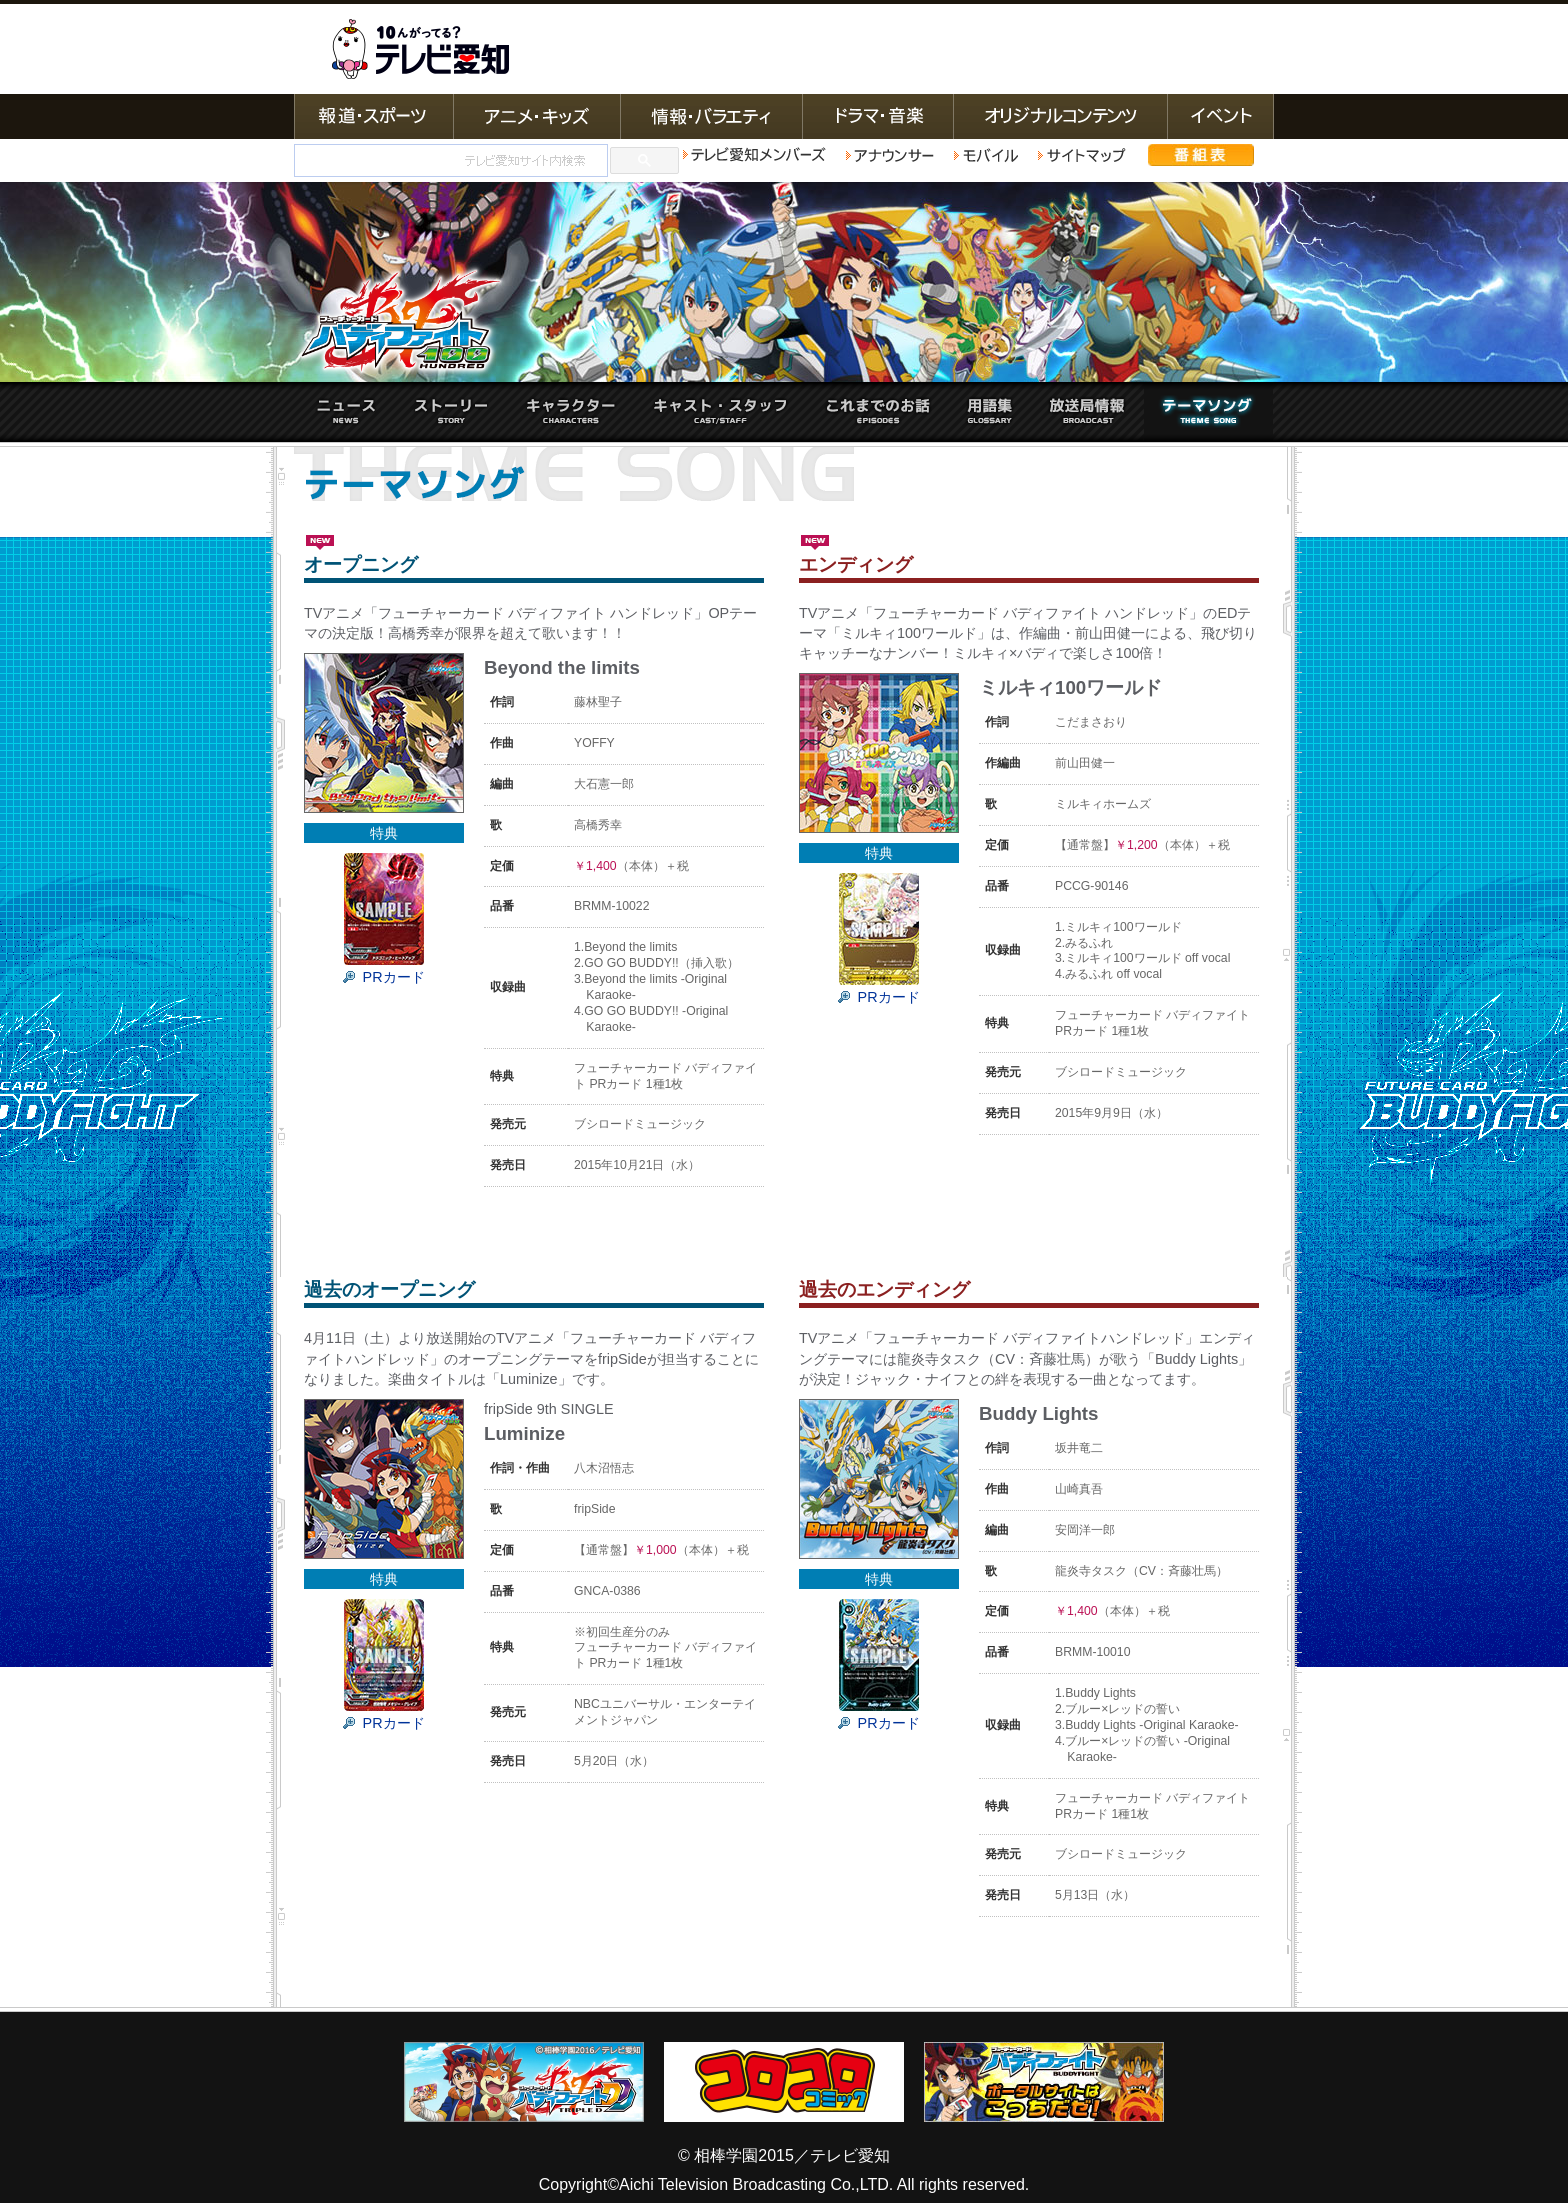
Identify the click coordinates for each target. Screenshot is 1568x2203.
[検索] (449, 161)
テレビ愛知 (420, 49)
